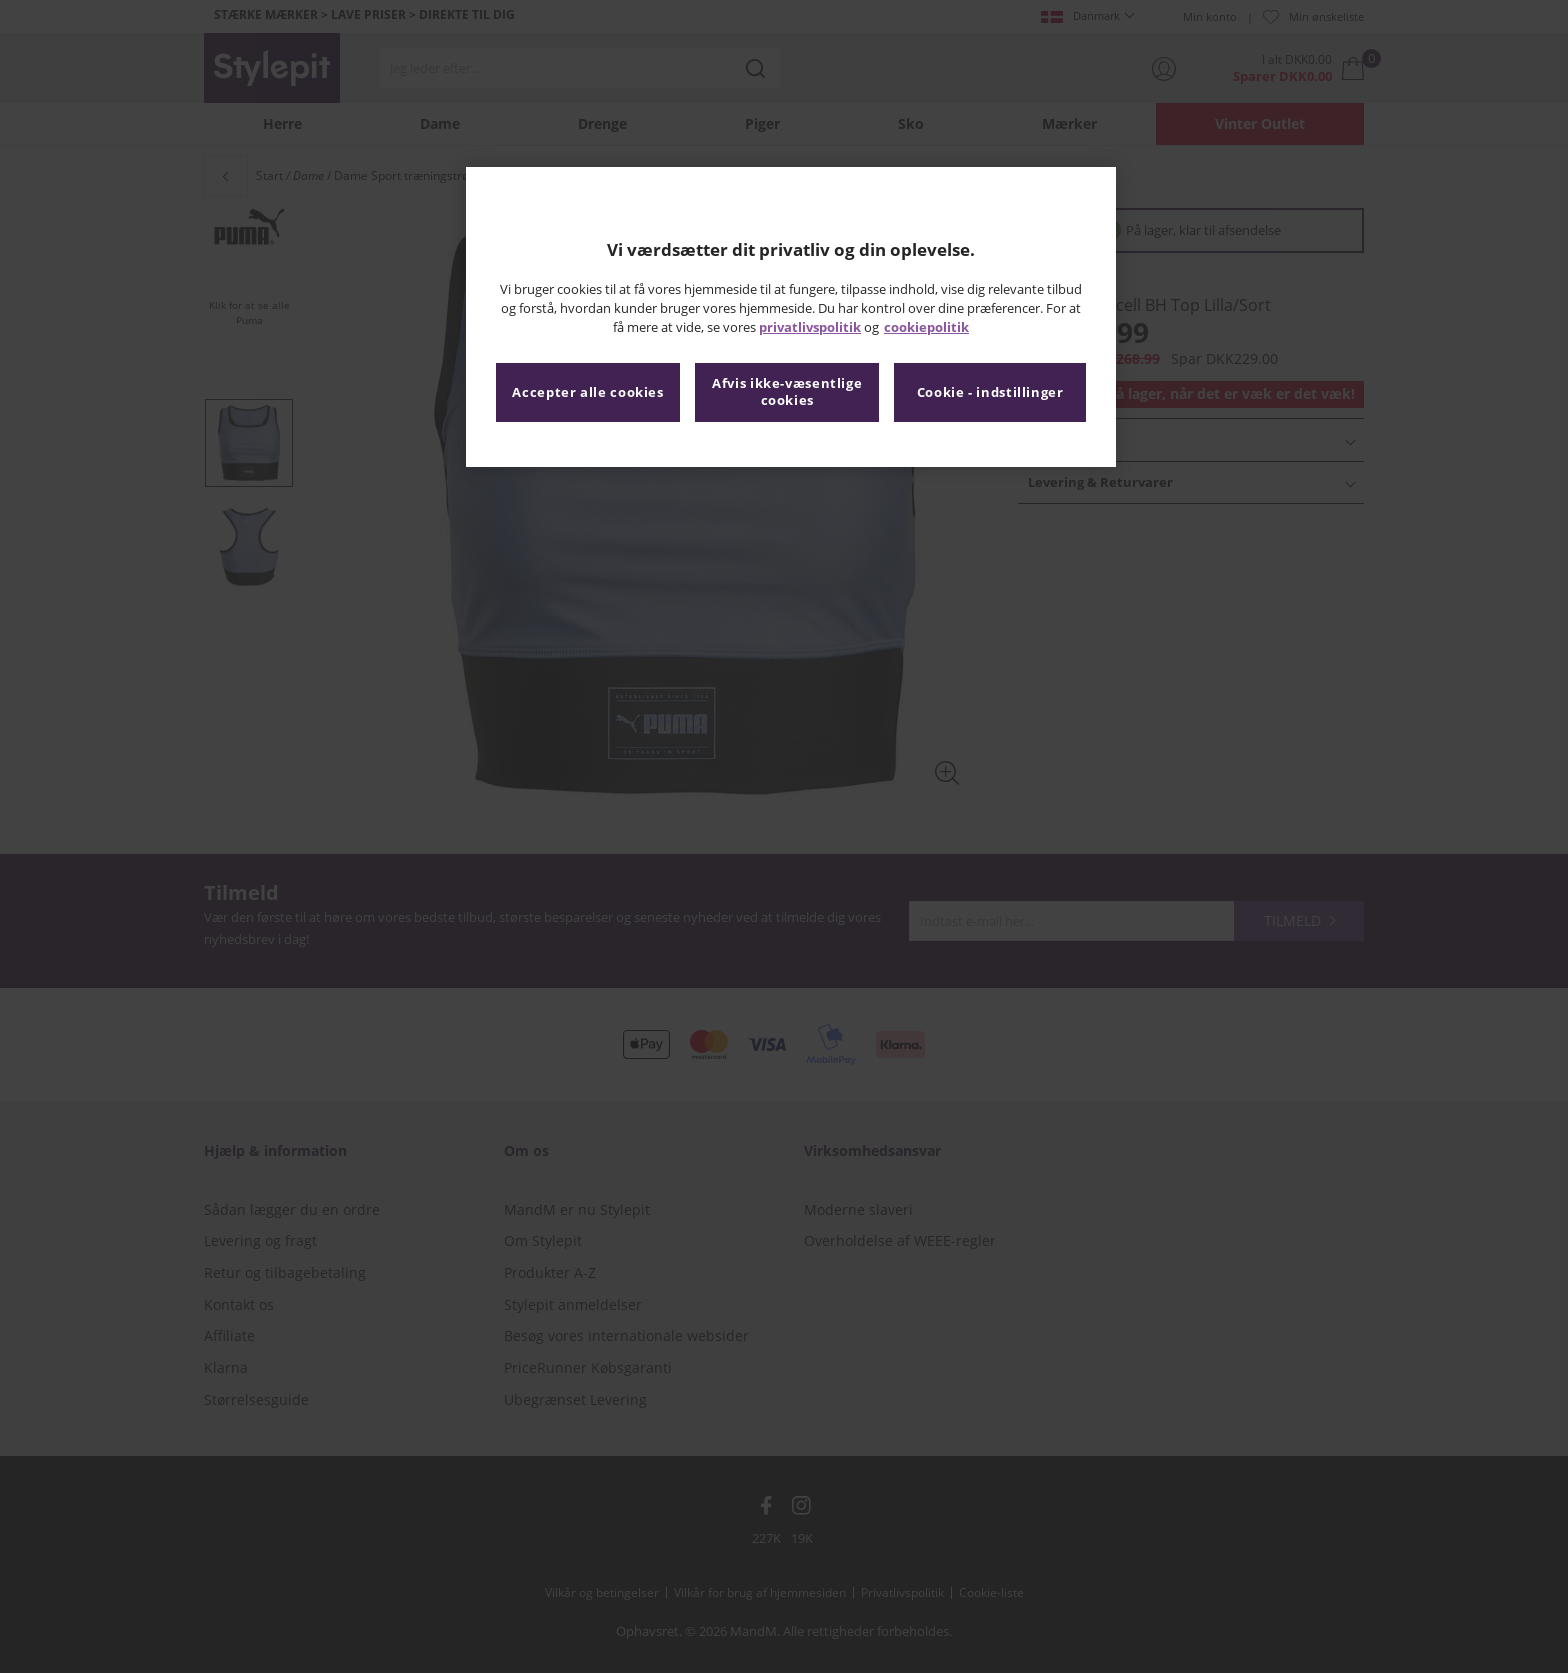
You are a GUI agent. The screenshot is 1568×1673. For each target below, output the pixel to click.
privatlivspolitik (810, 327)
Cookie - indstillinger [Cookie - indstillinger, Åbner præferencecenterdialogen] (990, 392)
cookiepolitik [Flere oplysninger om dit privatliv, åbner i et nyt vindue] (926, 327)
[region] (791, 317)
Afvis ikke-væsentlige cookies (787, 392)
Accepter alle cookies (587, 392)
